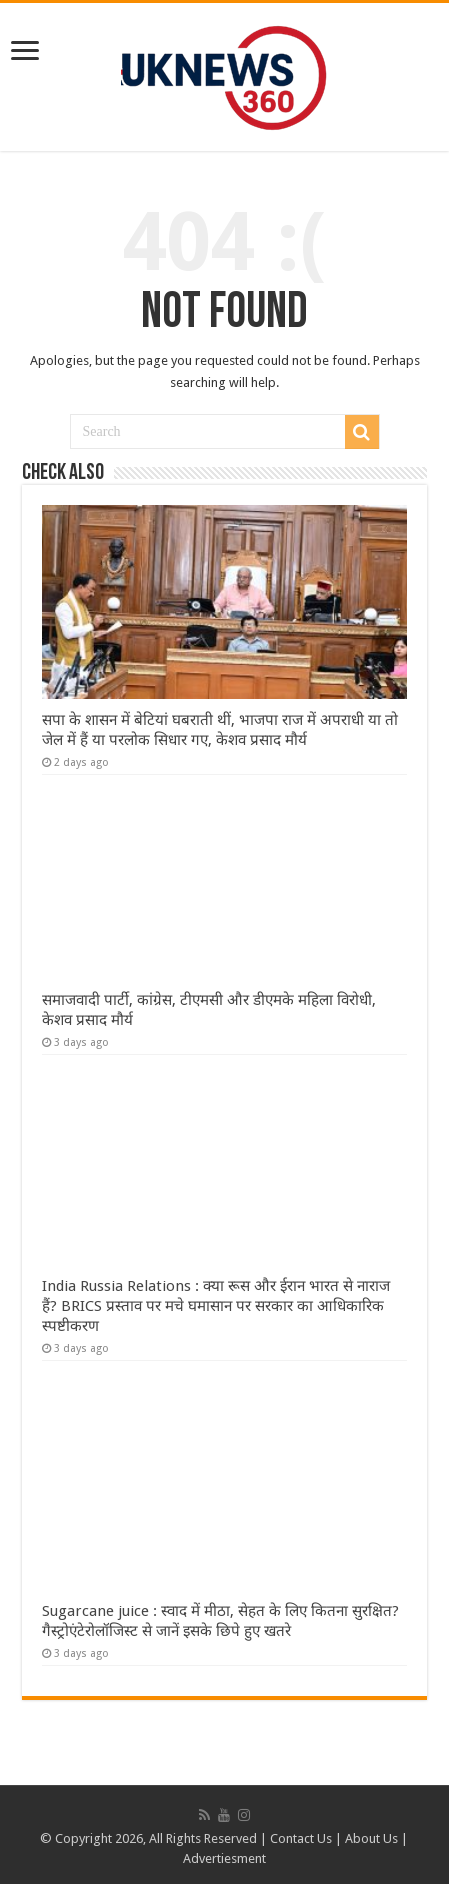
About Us (371, 1838)
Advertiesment (224, 1858)
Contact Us (301, 1838)
